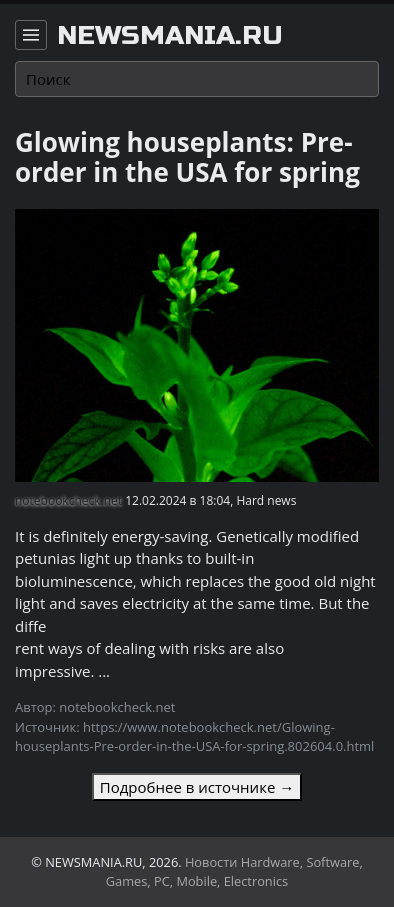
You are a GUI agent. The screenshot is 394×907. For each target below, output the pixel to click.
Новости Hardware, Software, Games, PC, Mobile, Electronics (234, 871)
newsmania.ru (170, 36)
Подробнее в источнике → (197, 787)
